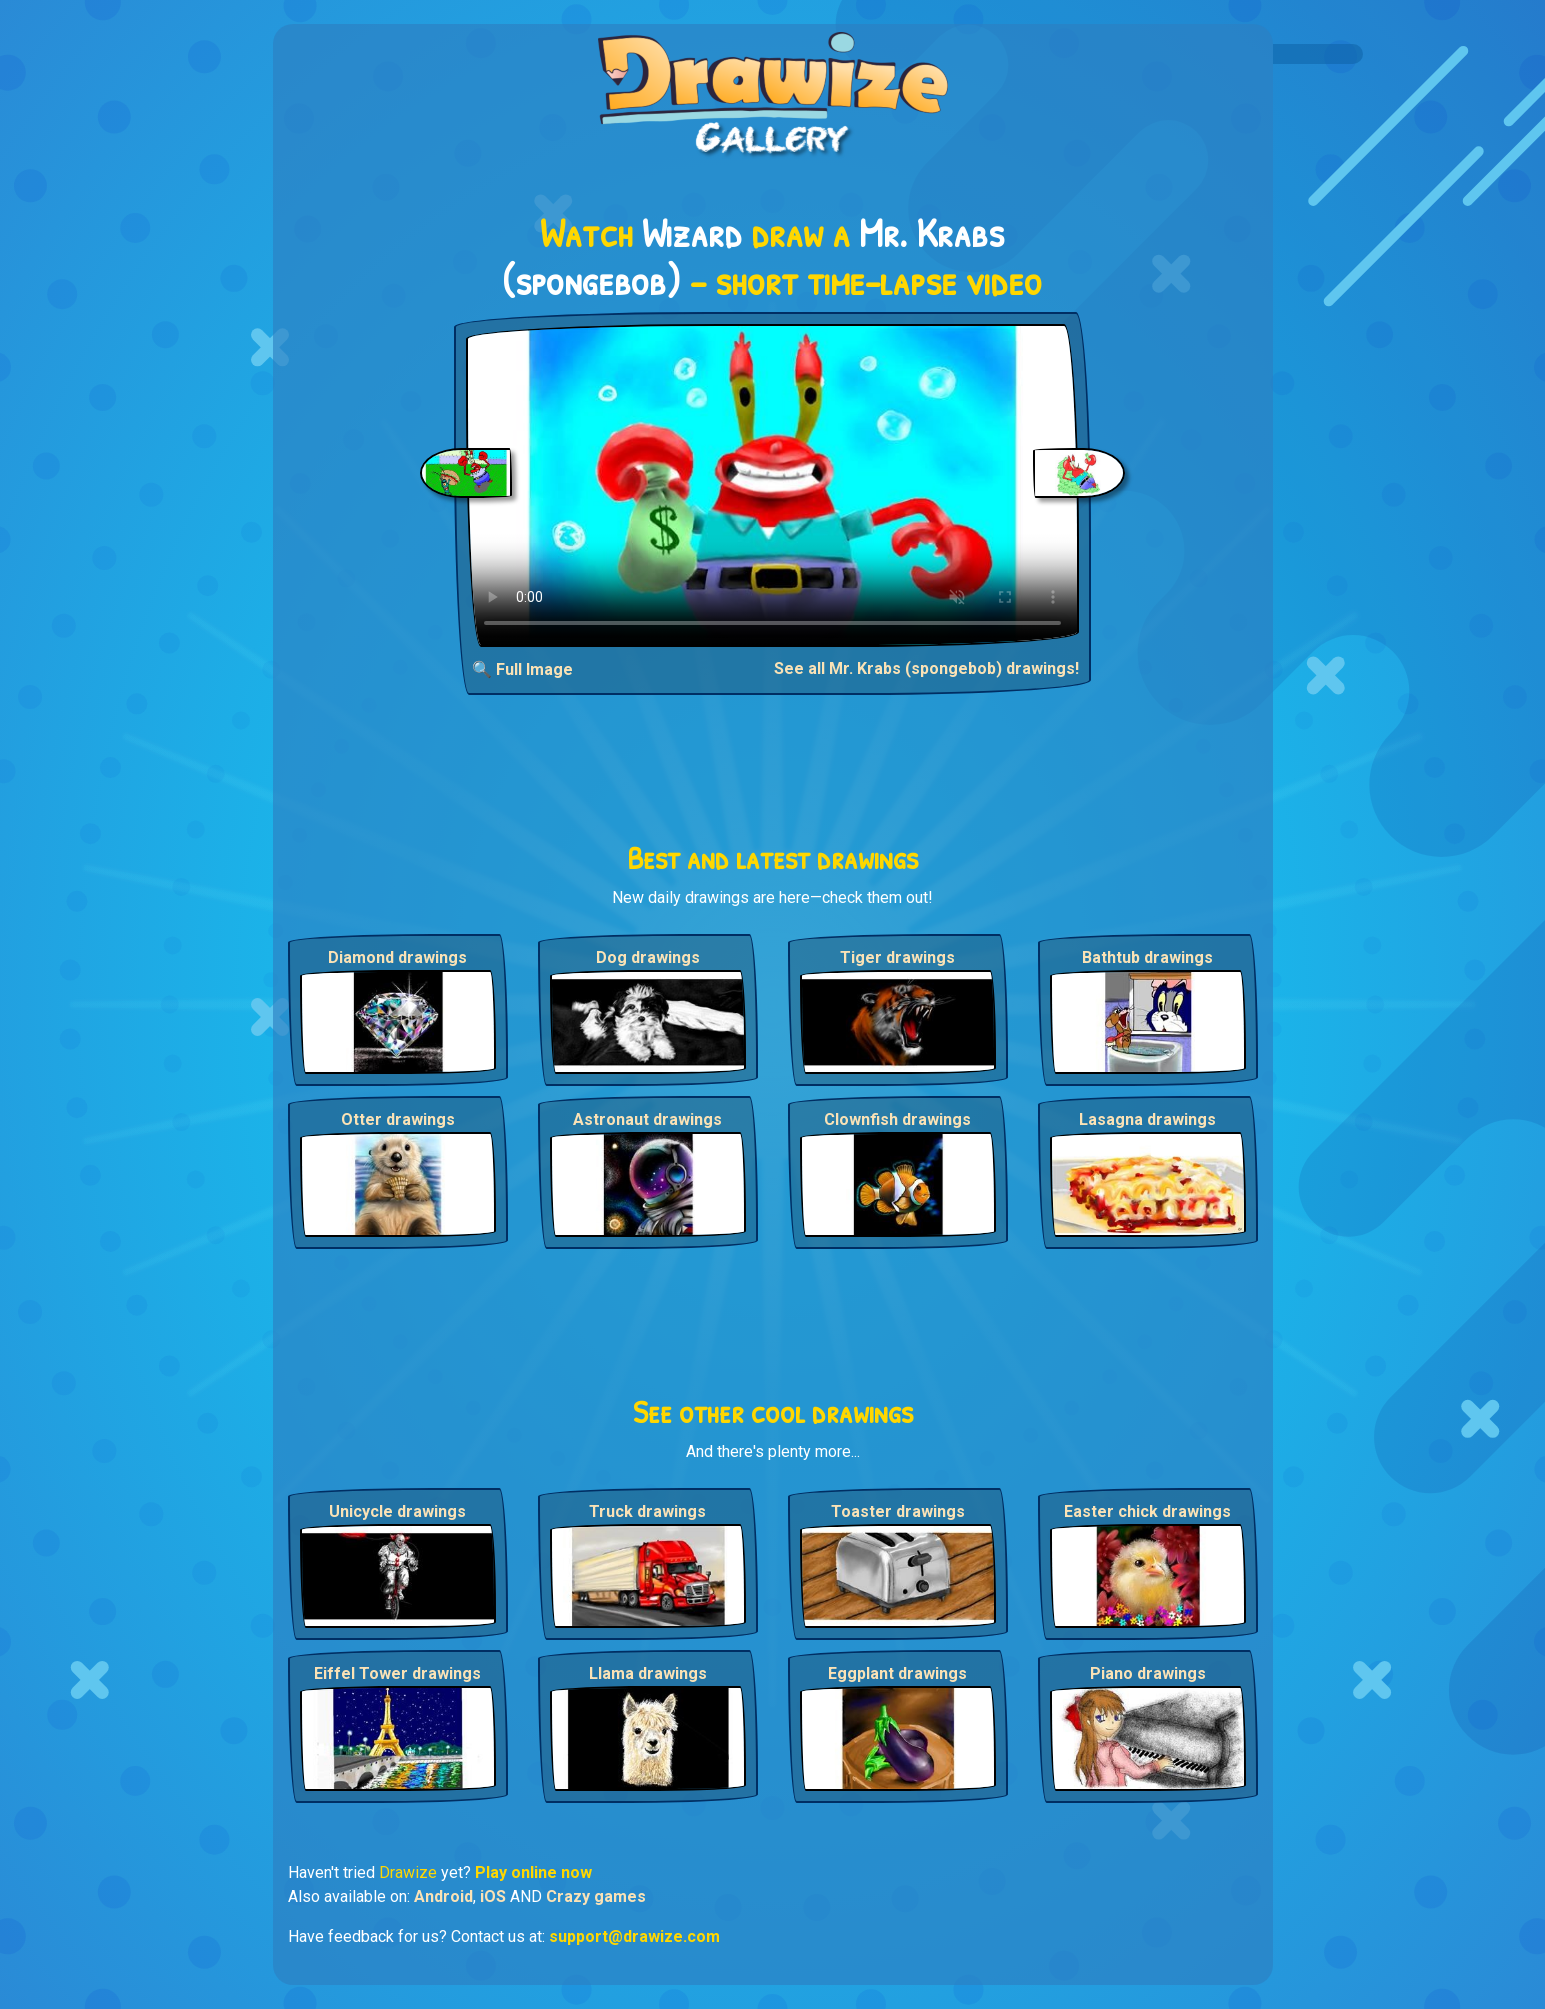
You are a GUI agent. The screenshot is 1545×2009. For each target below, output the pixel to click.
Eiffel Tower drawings (397, 1673)
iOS (493, 1896)
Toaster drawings (898, 1511)
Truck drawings (647, 1511)
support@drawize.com (634, 1936)
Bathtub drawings (1147, 957)
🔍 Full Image (522, 669)
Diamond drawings (397, 957)
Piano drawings (1148, 1673)
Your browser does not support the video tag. (772, 485)
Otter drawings (398, 1119)
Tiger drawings (897, 957)
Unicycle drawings (397, 1511)
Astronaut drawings (647, 1119)
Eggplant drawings (897, 1673)
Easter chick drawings (1147, 1511)
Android (443, 1896)
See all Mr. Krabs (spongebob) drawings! (926, 668)
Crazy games (596, 1896)
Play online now (533, 1872)
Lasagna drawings (1147, 1119)
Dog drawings (648, 957)
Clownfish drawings (897, 1119)
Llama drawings (648, 1673)
